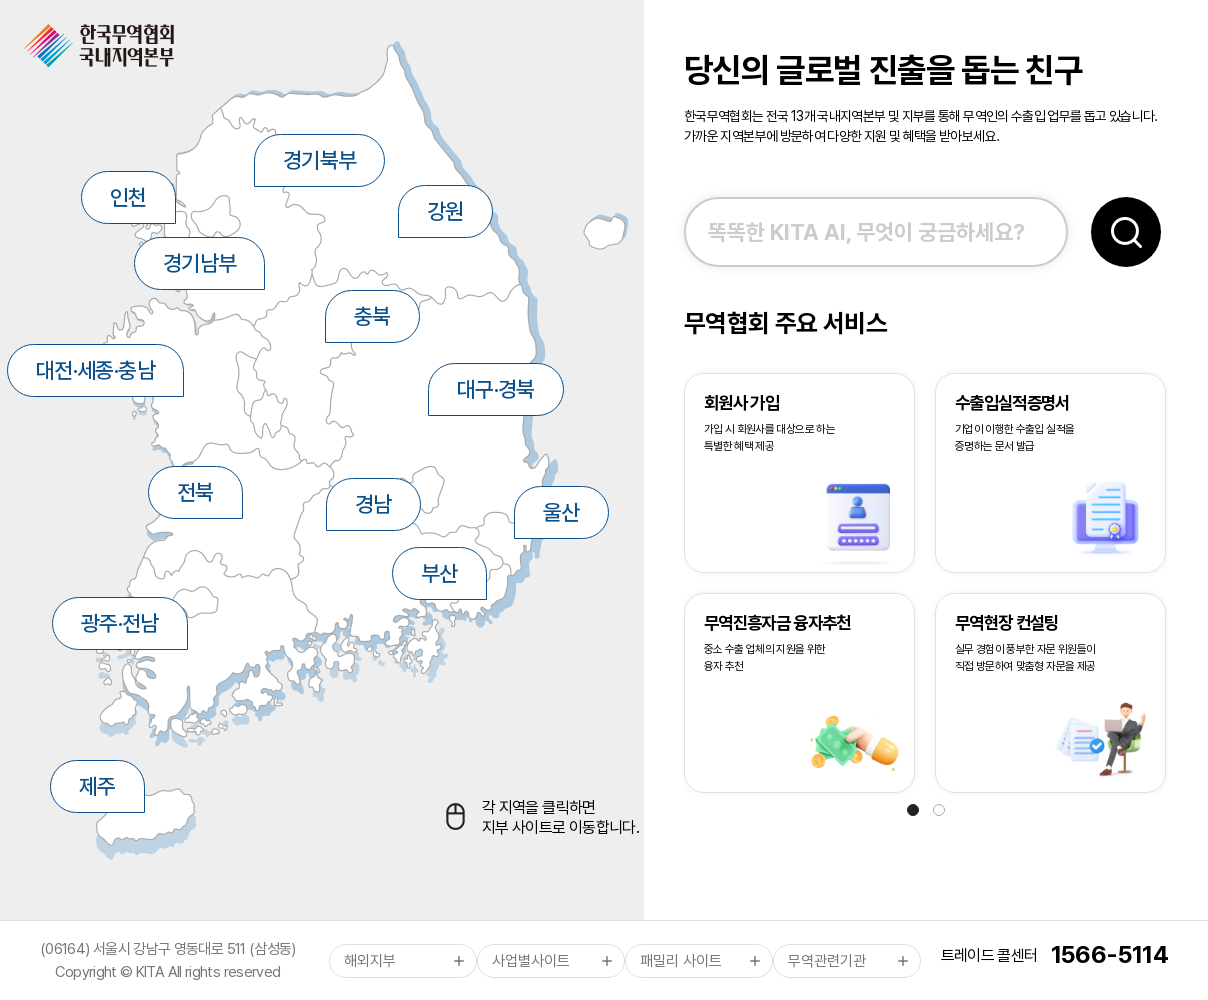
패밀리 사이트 (681, 961)
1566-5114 (1109, 954)
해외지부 (370, 961)
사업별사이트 (531, 961)
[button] (913, 810)
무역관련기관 (827, 961)
